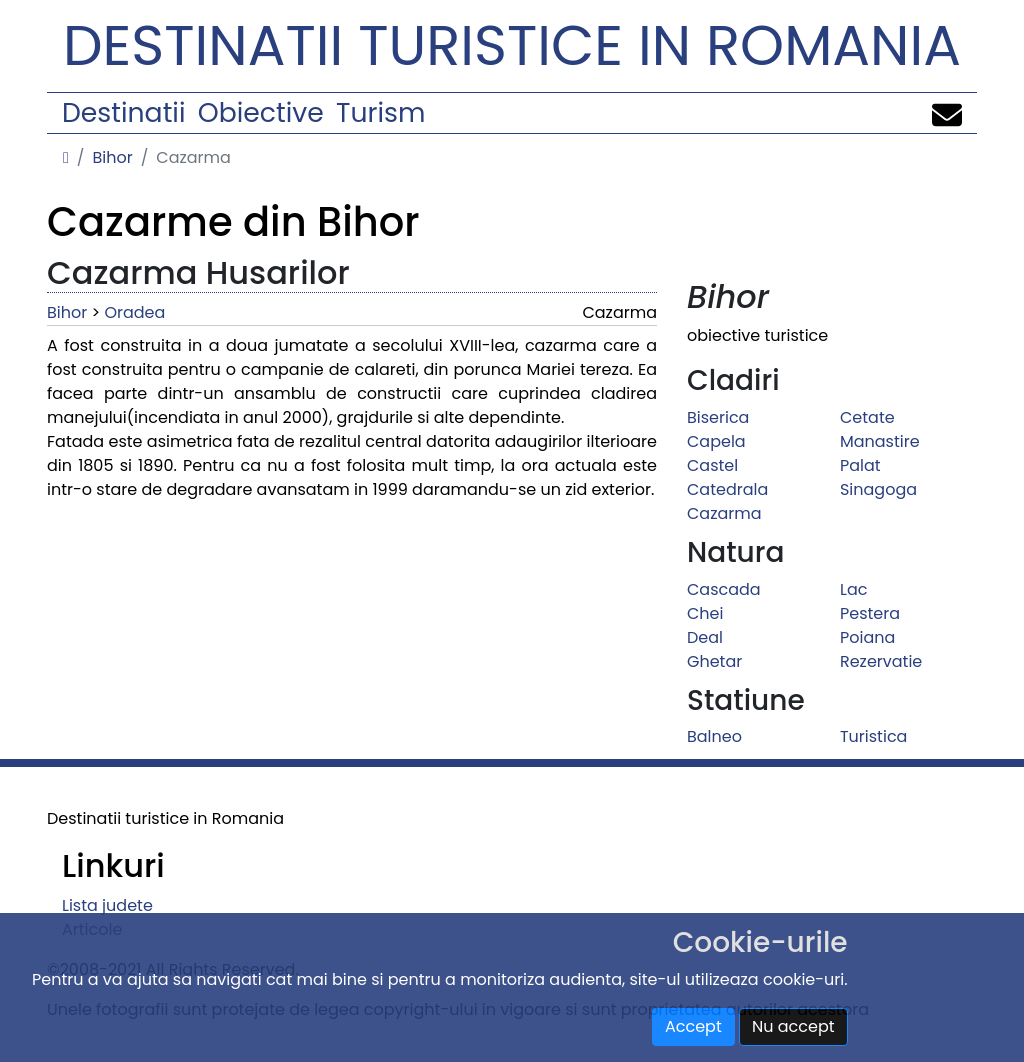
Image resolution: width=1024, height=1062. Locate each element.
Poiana (867, 637)
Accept (693, 1026)
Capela (716, 441)
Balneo (714, 736)
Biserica (718, 417)
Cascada (724, 589)
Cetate (867, 417)
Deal (705, 637)
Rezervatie (881, 661)
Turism (380, 112)
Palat (860, 465)
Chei (705, 613)
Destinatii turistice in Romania (512, 45)
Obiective (261, 112)
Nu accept (793, 1026)
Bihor (112, 157)
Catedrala (727, 489)
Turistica (873, 736)
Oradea (134, 312)
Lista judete (107, 905)
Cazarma (724, 513)
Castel (712, 465)
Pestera (870, 613)
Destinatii (123, 112)
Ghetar (714, 661)
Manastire (880, 441)
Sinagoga (878, 489)
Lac (853, 589)
